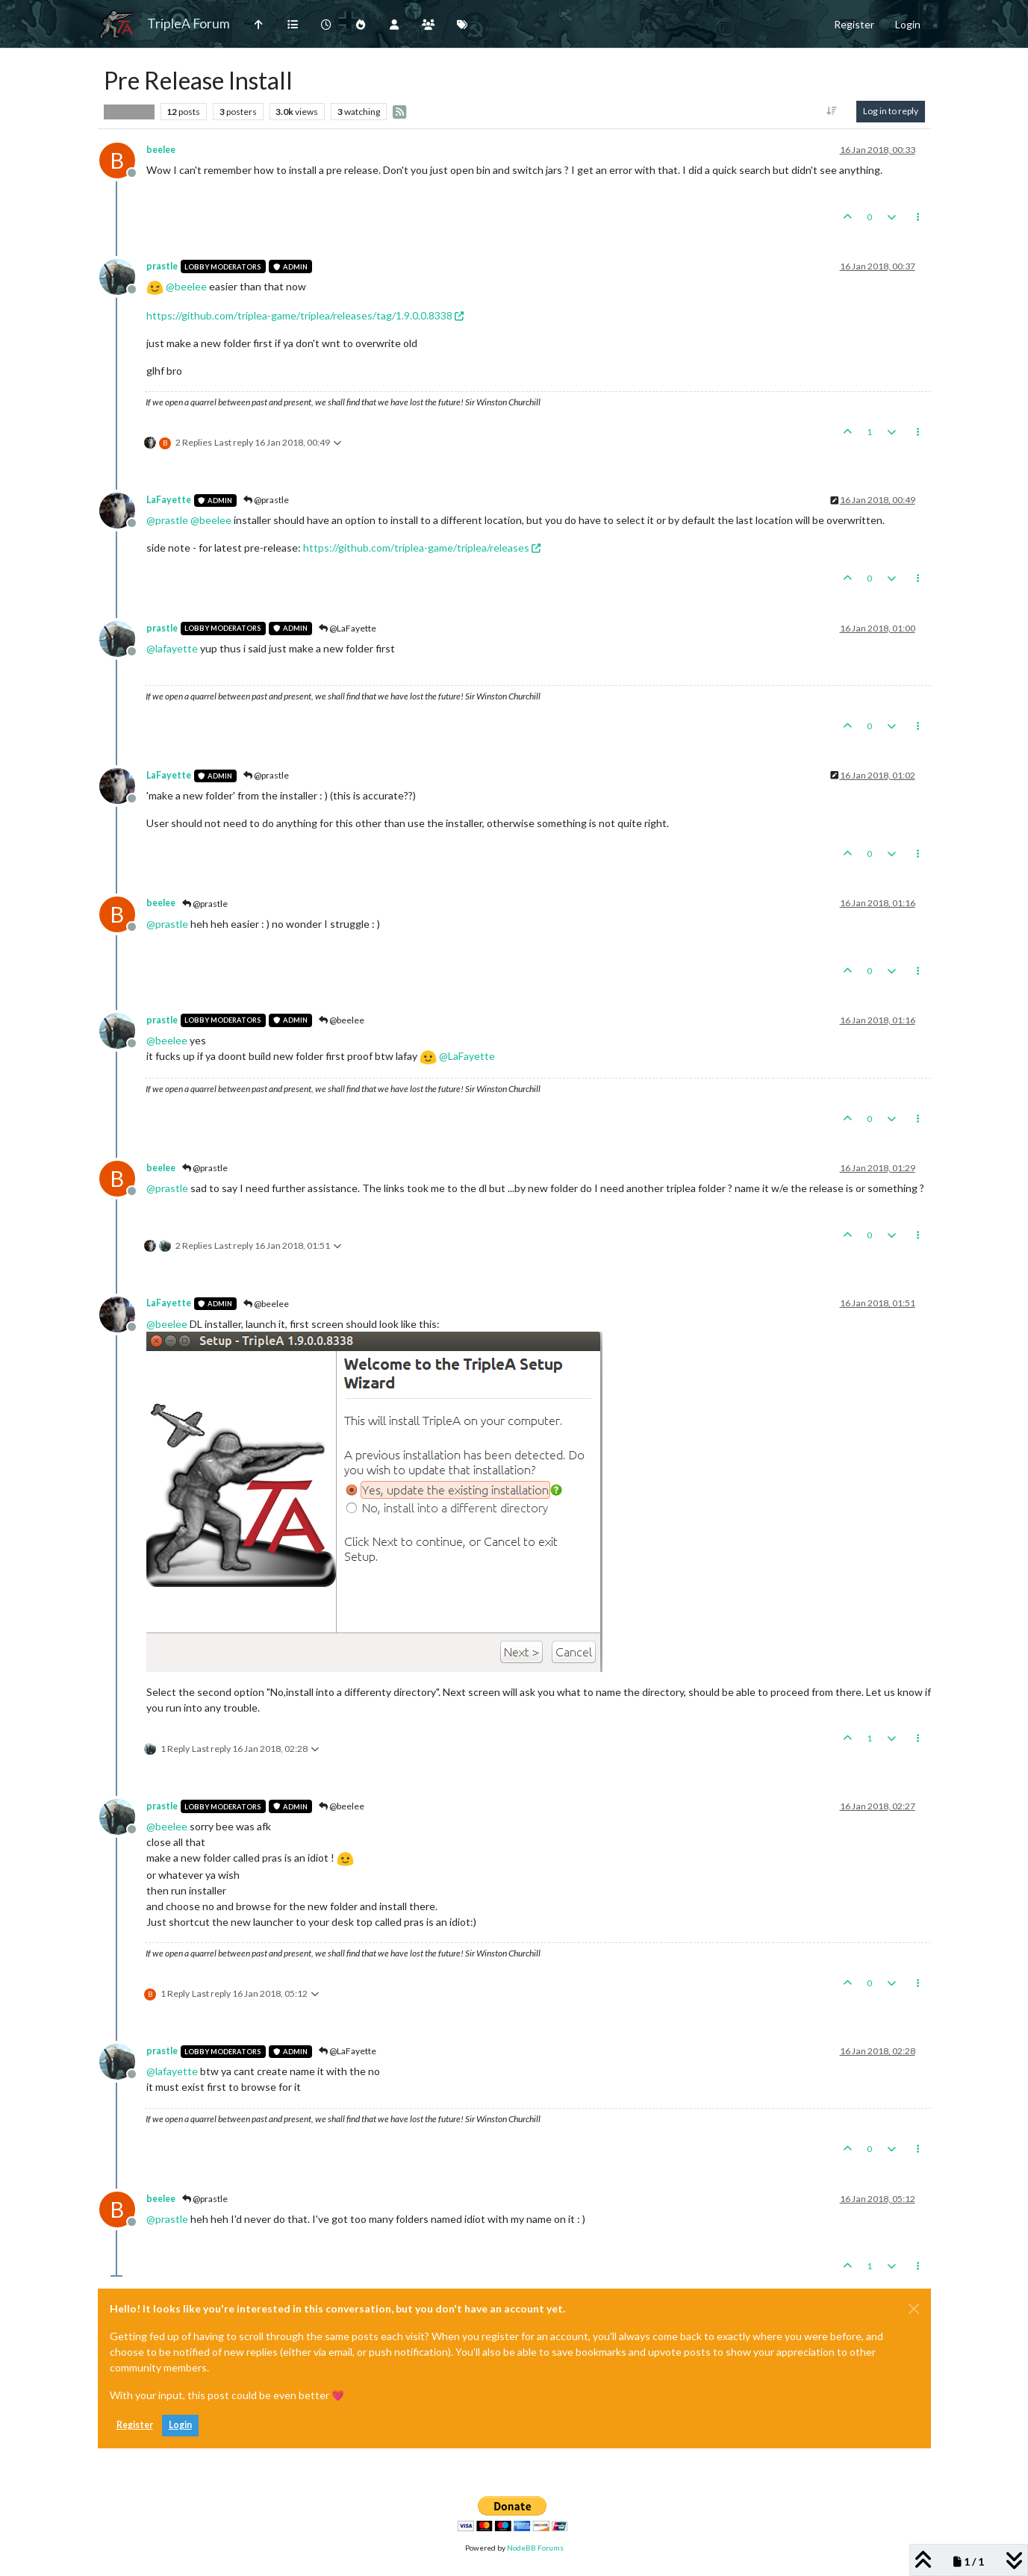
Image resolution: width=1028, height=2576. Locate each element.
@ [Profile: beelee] (186, 286)
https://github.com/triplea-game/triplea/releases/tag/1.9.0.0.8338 (305, 315)
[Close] (914, 2309)
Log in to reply (890, 110)
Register (134, 2424)
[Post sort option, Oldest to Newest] (831, 111)
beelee (160, 149)
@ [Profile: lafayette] (172, 648)
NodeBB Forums (535, 2547)
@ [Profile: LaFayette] (467, 1056)
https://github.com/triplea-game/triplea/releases (422, 547)
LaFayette (168, 499)
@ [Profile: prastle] (167, 520)
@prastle (266, 499)
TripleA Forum (188, 23)
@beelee (341, 1020)
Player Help (129, 111)
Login (180, 2424)
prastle (162, 266)
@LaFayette (347, 628)
